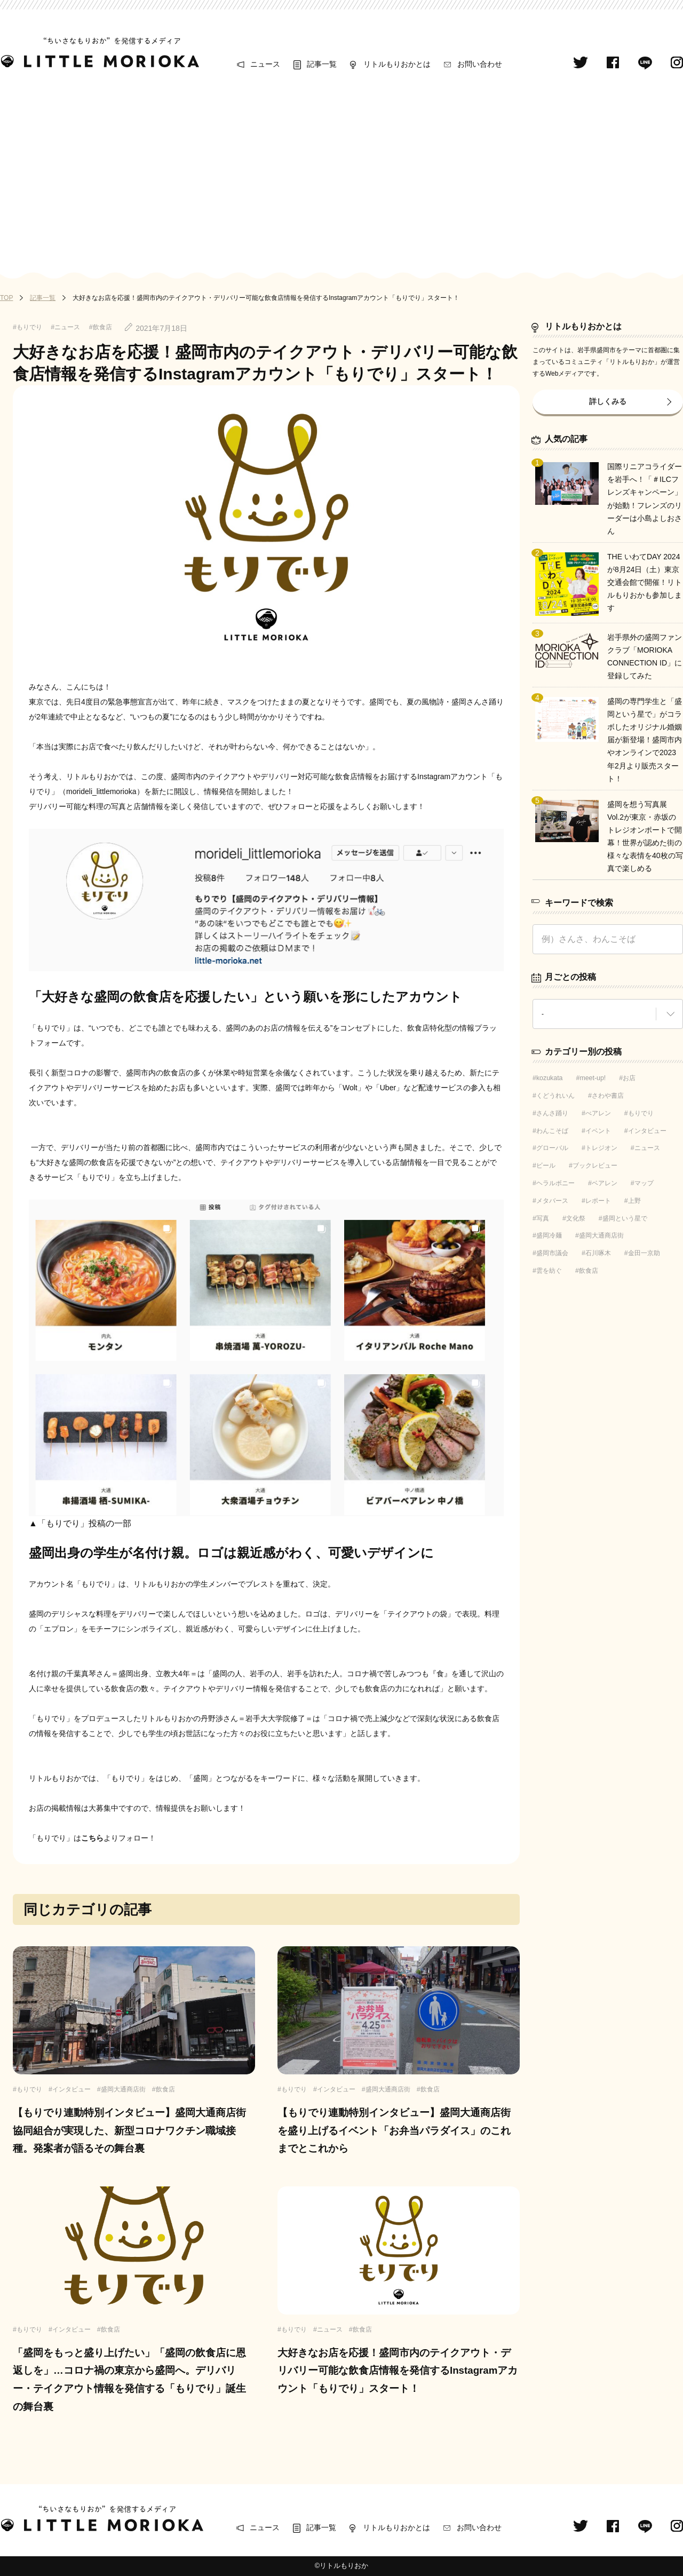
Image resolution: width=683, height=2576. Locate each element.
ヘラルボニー (555, 1183)
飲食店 (588, 1270)
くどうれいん (555, 1095)
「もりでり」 (51, 1028)
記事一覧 (322, 64)
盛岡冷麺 (549, 1235)
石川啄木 (598, 1253)
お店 (629, 1078)
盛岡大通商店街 (601, 1235)
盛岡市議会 (552, 1253)
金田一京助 (644, 1253)
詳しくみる (607, 401)
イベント (598, 1131)
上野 (634, 1200)
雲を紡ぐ (549, 1270)
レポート (598, 1200)
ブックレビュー (595, 1165)
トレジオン (601, 1148)
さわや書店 (608, 1095)
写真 (542, 1218)
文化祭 (575, 1218)
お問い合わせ (479, 64)
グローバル (552, 1148)
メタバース (552, 1200)
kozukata (549, 1078)
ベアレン (604, 1183)
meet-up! (592, 1078)
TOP (6, 298)
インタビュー (647, 1131)
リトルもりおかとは (397, 64)
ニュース (265, 64)
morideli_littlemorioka (101, 791)
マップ (644, 1183)
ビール (545, 1165)
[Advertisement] (341, 172)
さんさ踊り (552, 1113)
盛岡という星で (624, 1218)
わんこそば (552, 1131)
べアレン (598, 1113)
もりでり (641, 1113)
